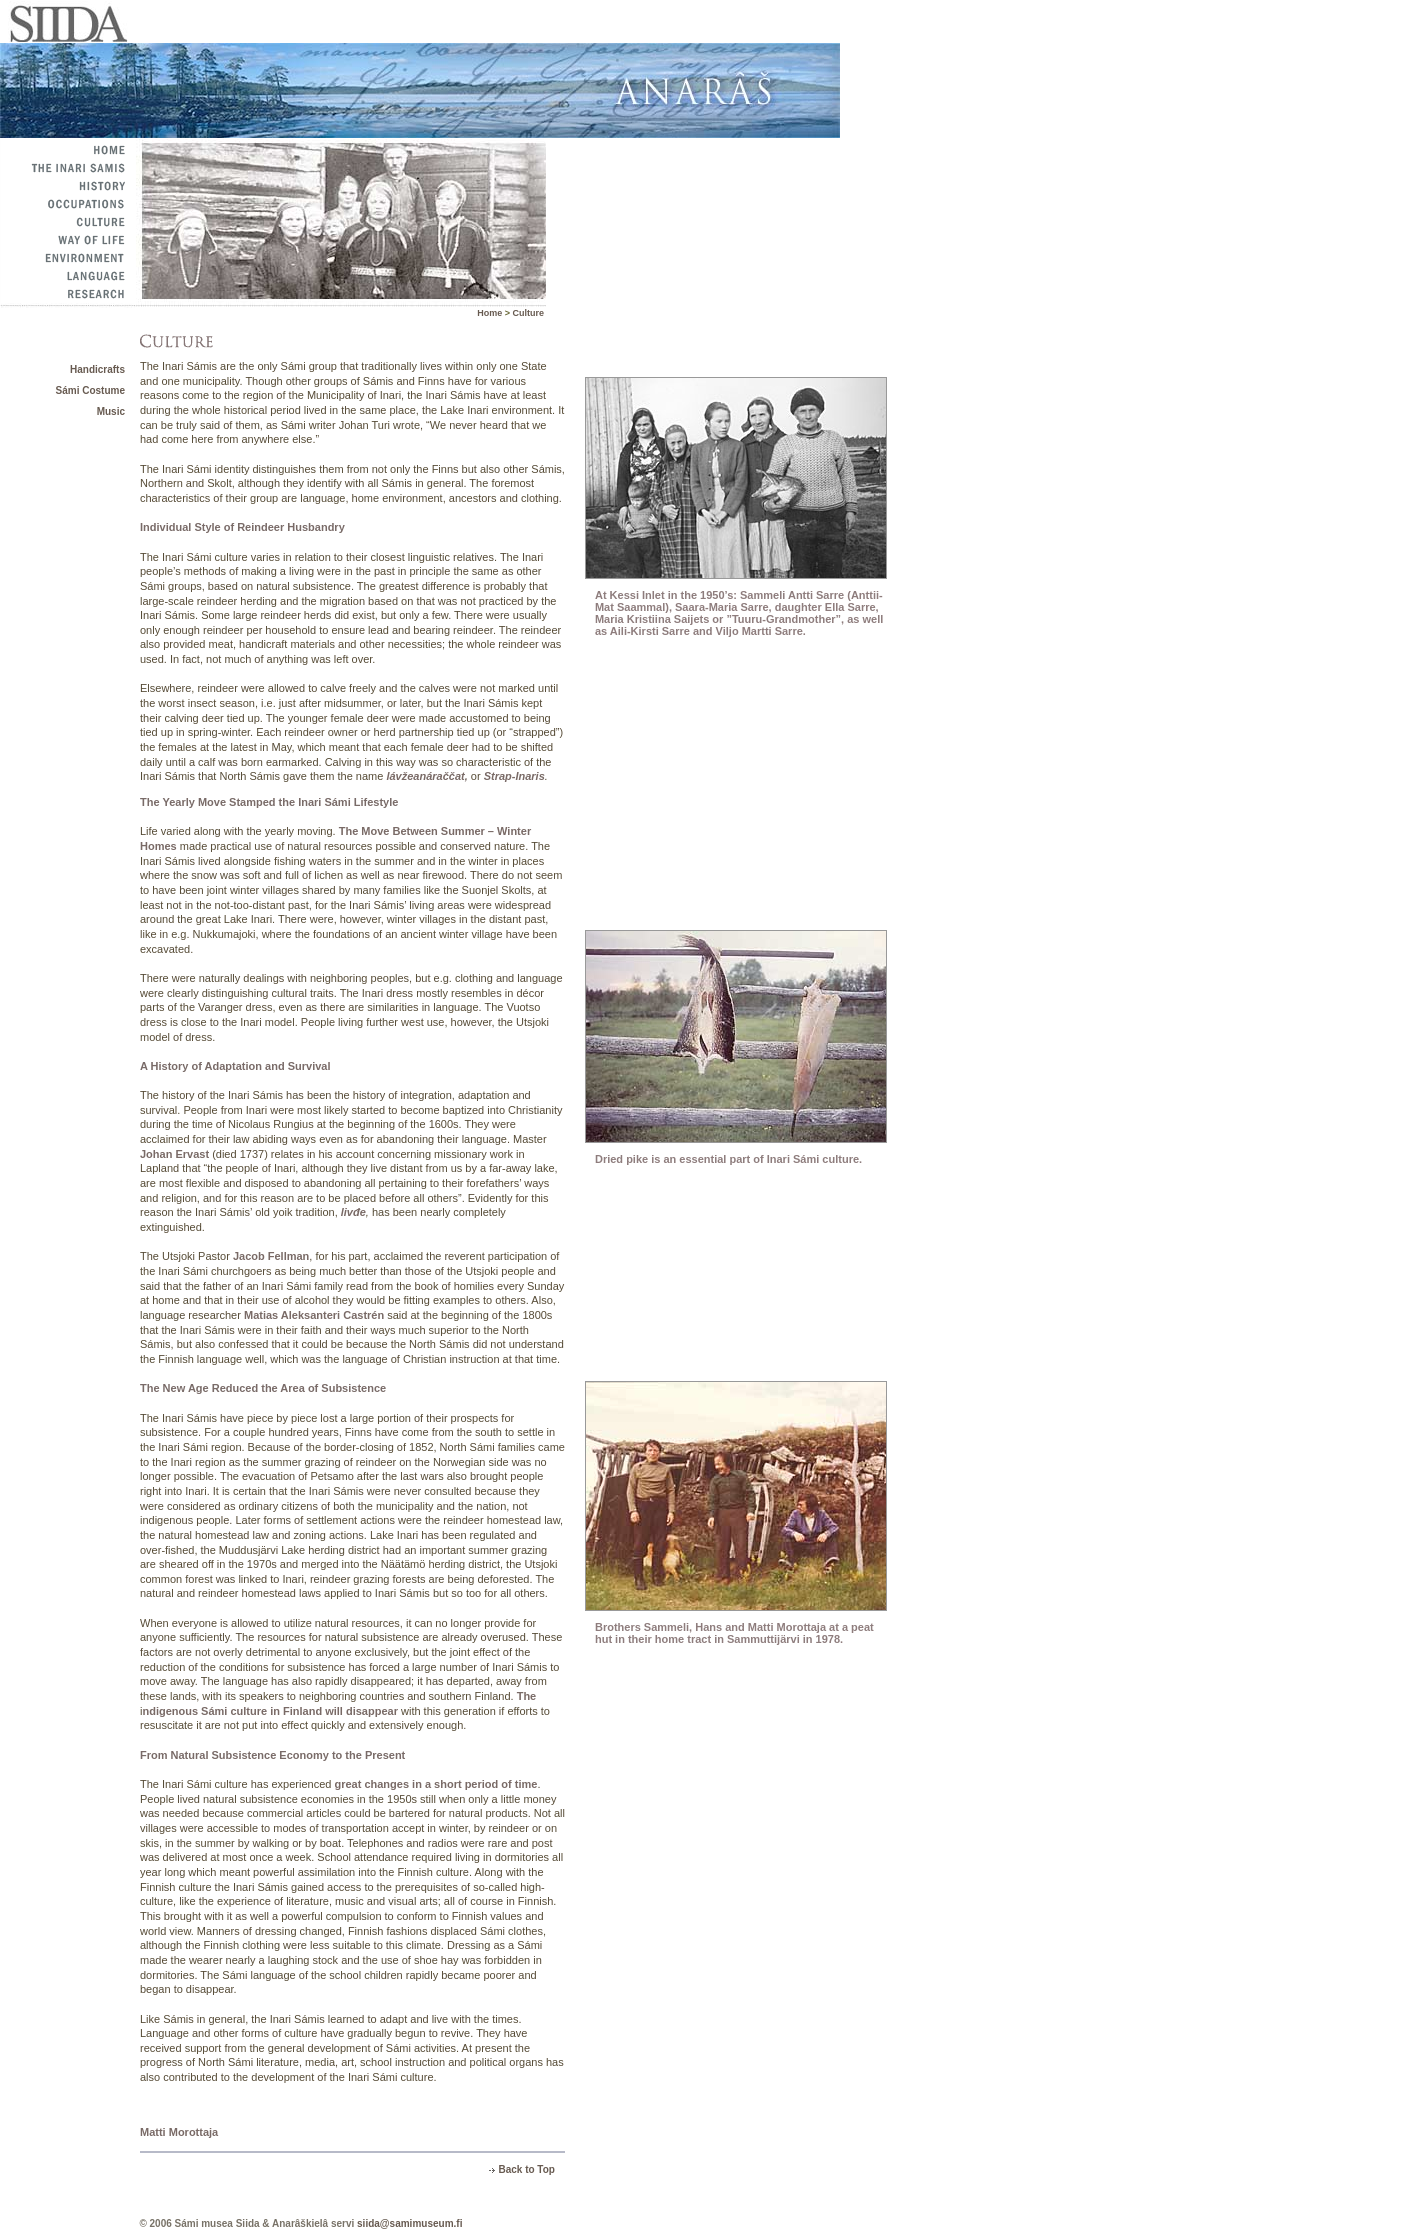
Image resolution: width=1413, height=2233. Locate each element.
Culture (529, 313)
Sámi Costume (90, 390)
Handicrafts (97, 369)
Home (491, 313)
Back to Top (526, 2169)
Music (111, 411)
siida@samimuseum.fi (409, 2223)
